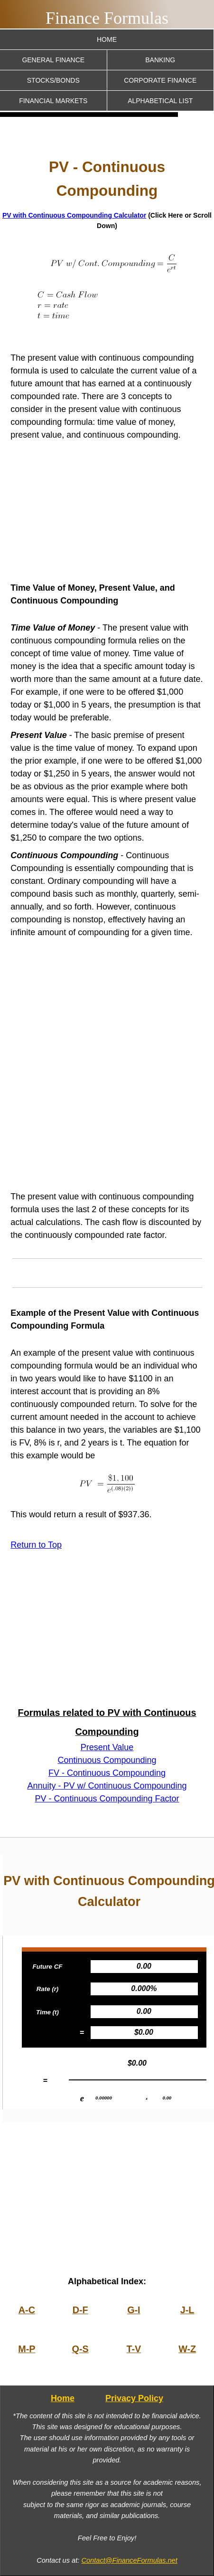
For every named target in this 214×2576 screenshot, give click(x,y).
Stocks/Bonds (53, 80)
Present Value (107, 1747)
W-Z (187, 2349)
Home (107, 39)
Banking (160, 60)
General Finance (53, 60)
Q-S (80, 2349)
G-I (133, 2310)
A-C (27, 2310)
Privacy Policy (134, 2398)
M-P (26, 2349)
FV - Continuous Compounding (107, 1773)
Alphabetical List (160, 101)
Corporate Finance (160, 80)
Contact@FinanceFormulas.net (129, 2560)
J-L (187, 2310)
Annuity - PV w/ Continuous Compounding (106, 1786)
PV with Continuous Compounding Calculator (74, 215)
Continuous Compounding (106, 1760)
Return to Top (36, 1545)
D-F (80, 2310)
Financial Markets (53, 101)
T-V (133, 2349)
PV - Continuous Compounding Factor (107, 1798)
